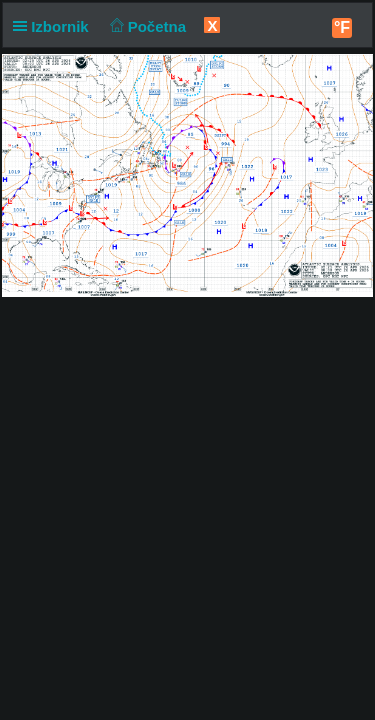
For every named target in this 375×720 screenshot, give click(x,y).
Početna (145, 26)
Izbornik (55, 26)
